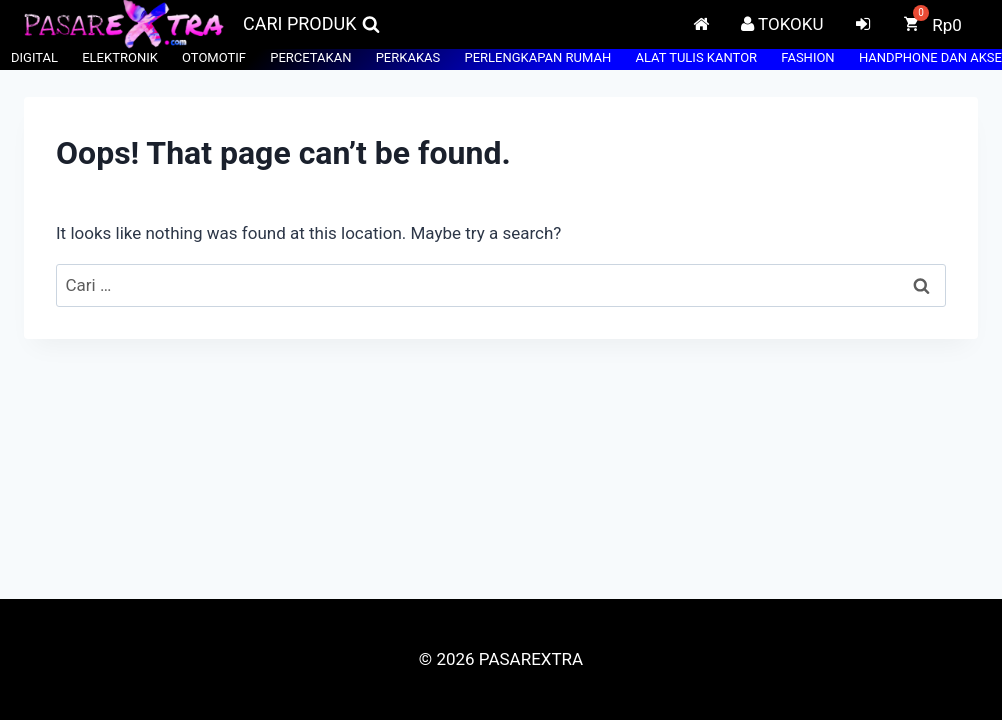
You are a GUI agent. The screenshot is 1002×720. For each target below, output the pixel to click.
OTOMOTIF (214, 57)
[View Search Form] (311, 24)
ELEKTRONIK (120, 57)
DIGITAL (34, 57)
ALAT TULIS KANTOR (696, 57)
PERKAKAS (408, 57)
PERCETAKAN (310, 57)
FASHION (807, 57)
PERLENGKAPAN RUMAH (537, 57)
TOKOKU (782, 24)
